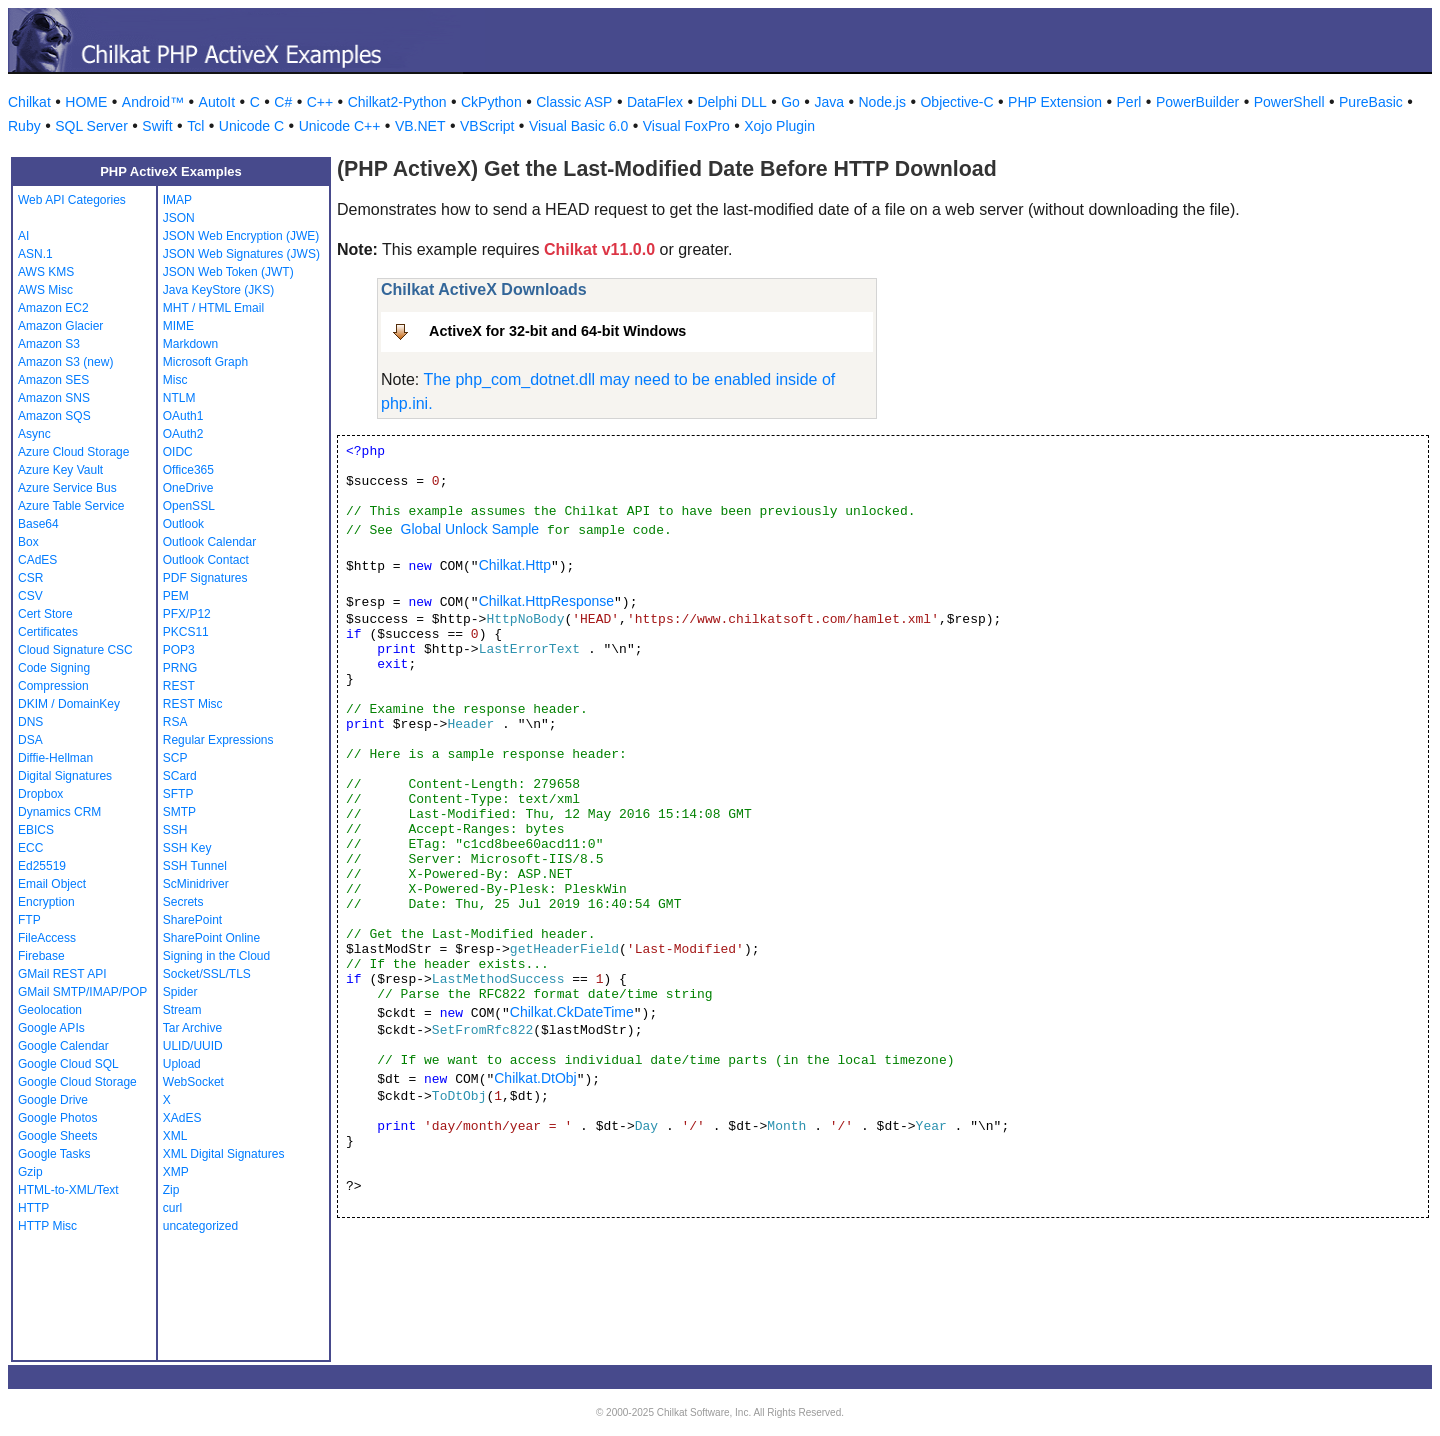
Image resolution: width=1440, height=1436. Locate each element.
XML (175, 1136)
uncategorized (200, 1226)
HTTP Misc (47, 1226)
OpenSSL (189, 506)
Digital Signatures (65, 776)
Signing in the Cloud (216, 956)
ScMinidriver (196, 884)
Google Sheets (57, 1136)
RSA (175, 722)
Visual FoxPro (686, 126)
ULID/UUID (193, 1046)
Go (790, 102)
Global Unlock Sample (470, 529)
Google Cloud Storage (77, 1082)
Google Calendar (63, 1046)
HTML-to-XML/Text (68, 1190)
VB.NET (420, 126)
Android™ (153, 102)
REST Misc (193, 704)
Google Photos (57, 1118)
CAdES (37, 560)
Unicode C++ (340, 126)
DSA (30, 740)
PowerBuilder (1197, 102)
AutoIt (217, 102)
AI (23, 236)
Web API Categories (72, 200)
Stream (182, 1010)
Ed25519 (42, 866)
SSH (175, 830)
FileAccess (47, 938)
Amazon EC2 (53, 308)
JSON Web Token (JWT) (228, 272)
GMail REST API (62, 974)
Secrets (183, 902)
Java (829, 102)
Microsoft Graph (205, 362)
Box (28, 542)
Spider (180, 992)
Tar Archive (192, 1028)
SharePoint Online (211, 938)
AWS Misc (45, 290)
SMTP (179, 812)
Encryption (46, 902)
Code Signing (54, 668)
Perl (1129, 102)
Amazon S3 (49, 344)
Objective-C (956, 102)
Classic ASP (574, 102)
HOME (86, 102)
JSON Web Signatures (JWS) (241, 254)
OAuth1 (183, 416)
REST (179, 686)
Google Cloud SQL (68, 1064)
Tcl (195, 126)
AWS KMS (46, 272)
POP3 (179, 650)
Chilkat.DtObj (535, 1078)
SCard (180, 776)
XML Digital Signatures (224, 1154)
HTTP (33, 1208)
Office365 (188, 470)
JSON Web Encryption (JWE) (241, 236)
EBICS (36, 830)
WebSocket (193, 1082)
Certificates (48, 632)
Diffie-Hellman (55, 758)
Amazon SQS (54, 416)
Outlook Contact (206, 560)
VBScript (487, 126)
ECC (30, 848)
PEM (176, 596)
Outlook (183, 524)
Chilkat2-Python (397, 102)
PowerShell (1289, 102)
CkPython (491, 102)
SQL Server (91, 126)
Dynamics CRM (59, 812)
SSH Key (187, 848)
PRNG (180, 668)
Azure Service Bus (67, 488)
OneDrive (188, 488)
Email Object (52, 884)
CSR (30, 578)
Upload (182, 1064)
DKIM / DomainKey (69, 704)
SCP (175, 758)
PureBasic (1371, 102)
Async (34, 434)
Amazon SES (53, 380)
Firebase (41, 956)
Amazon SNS (54, 398)
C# (283, 102)
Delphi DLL (731, 102)
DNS (30, 722)
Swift (157, 126)
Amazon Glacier (60, 326)
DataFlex (655, 102)
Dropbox (40, 794)
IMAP (177, 200)
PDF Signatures (205, 578)
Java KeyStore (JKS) (218, 290)
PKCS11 (186, 632)
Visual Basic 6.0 (578, 126)
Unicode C (251, 126)
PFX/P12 (187, 614)
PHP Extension (1055, 102)
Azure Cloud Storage (73, 452)
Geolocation (50, 1010)
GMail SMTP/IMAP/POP (82, 992)
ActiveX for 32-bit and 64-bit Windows (557, 331)
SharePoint (192, 920)
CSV (30, 596)
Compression (53, 686)
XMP (176, 1172)
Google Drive (53, 1100)
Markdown (190, 344)
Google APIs (51, 1028)
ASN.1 (35, 254)
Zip (171, 1190)
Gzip (30, 1172)
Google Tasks (54, 1154)
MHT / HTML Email (213, 308)
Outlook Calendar (209, 542)
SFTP (178, 794)
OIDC (178, 452)
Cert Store (45, 614)
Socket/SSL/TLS (207, 974)
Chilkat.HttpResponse (546, 601)
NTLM (179, 398)
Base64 (38, 524)
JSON (179, 218)
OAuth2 (183, 434)
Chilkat (29, 102)
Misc (175, 380)
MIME (178, 326)
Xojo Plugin (779, 126)
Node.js (882, 102)
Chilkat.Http (515, 565)
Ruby (24, 126)
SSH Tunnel (195, 866)
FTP (29, 920)
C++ (320, 102)
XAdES (182, 1118)
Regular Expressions (218, 740)
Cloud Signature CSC (75, 650)
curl (172, 1208)
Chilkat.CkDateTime (572, 1012)
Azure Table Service (71, 506)
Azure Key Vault (60, 470)
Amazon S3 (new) (65, 362)
